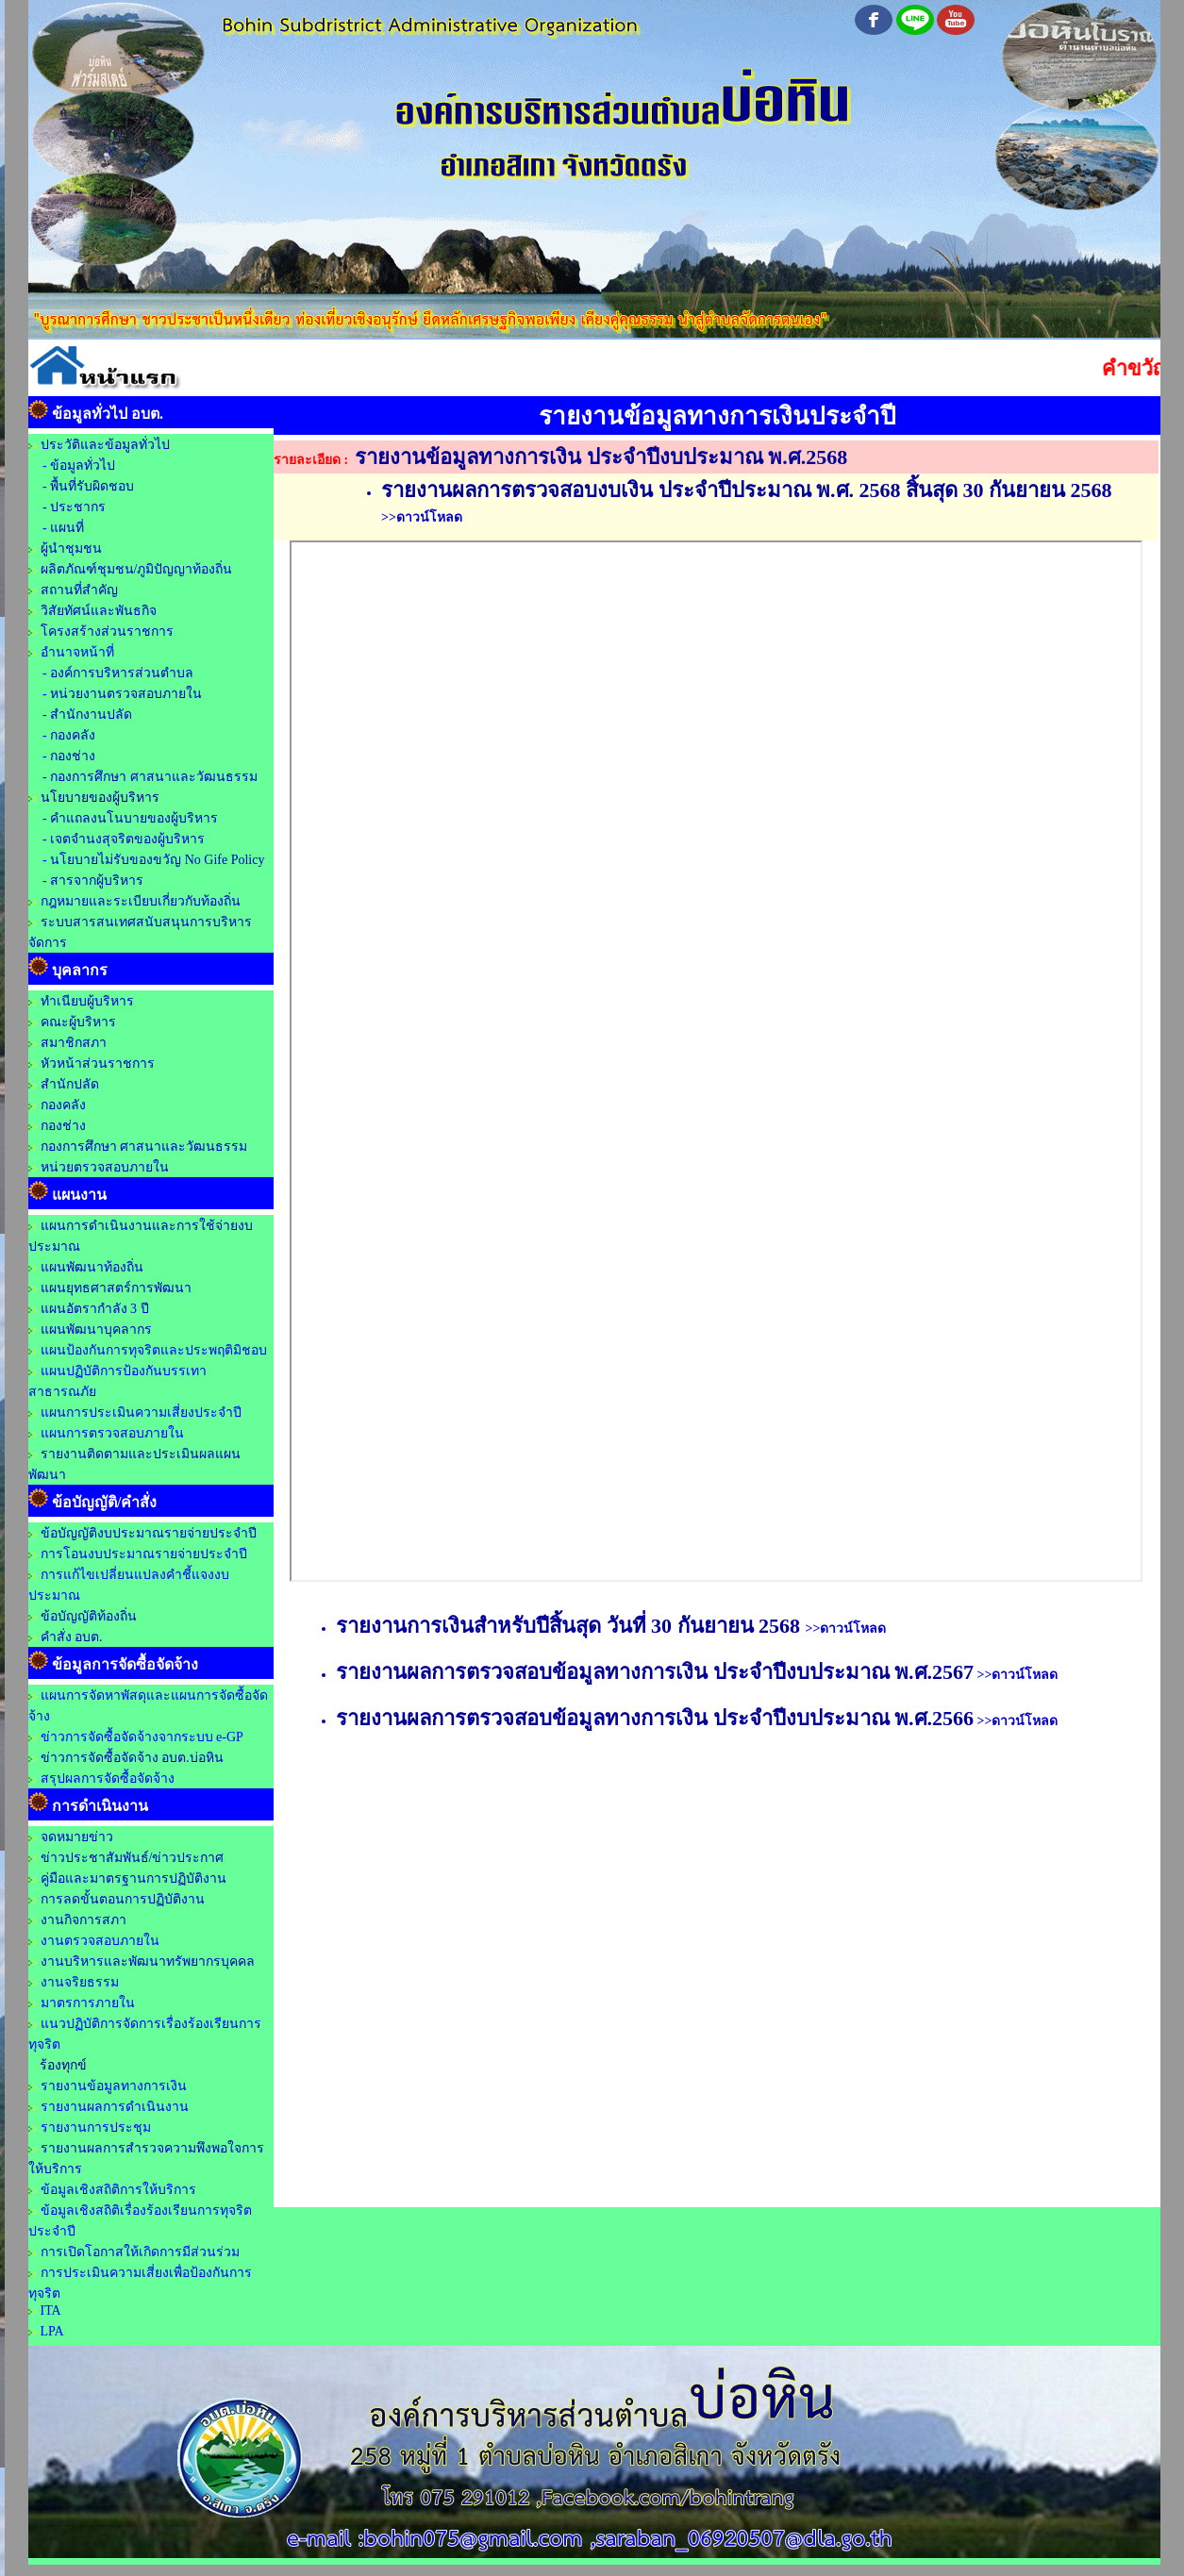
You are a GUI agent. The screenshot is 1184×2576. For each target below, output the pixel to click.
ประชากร (78, 507)
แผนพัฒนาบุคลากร (96, 1329)
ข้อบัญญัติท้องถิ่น (89, 1616)
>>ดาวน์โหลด (421, 517)
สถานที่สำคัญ (79, 590)
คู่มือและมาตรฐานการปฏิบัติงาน (133, 1878)
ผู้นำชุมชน (71, 548)
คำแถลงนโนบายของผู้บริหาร (134, 818)
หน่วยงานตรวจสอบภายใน (126, 694)
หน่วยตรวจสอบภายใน (105, 1167)
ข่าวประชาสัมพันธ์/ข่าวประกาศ (133, 1858)
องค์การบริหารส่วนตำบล (121, 673)
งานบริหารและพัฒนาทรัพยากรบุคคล (148, 1961)
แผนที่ (67, 528)
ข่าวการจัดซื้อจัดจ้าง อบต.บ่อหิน (132, 1758)
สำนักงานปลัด (91, 714)
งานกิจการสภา (83, 1920)
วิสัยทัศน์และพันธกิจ (99, 611)
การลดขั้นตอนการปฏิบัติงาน (123, 1899)
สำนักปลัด (70, 1084)
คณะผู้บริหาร (78, 1022)
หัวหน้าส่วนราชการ (98, 1063)
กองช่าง (72, 756)
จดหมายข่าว (77, 1837)
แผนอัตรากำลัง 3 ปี (95, 1309)
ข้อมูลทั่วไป (82, 465)
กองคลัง (72, 735)
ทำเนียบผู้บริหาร (87, 1001)
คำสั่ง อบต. (72, 1637)
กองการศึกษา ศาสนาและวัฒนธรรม (154, 777)
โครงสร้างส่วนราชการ (107, 631)
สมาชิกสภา (74, 1043)
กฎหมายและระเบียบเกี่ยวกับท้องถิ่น (141, 901)
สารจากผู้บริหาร (96, 880)
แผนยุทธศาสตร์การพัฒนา (116, 1288)
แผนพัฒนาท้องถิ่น (92, 1267)
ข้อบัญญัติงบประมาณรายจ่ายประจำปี (149, 1533)
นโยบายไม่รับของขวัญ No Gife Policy (156, 860)
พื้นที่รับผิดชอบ (92, 486)
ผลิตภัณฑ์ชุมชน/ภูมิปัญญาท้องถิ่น (137, 569)
